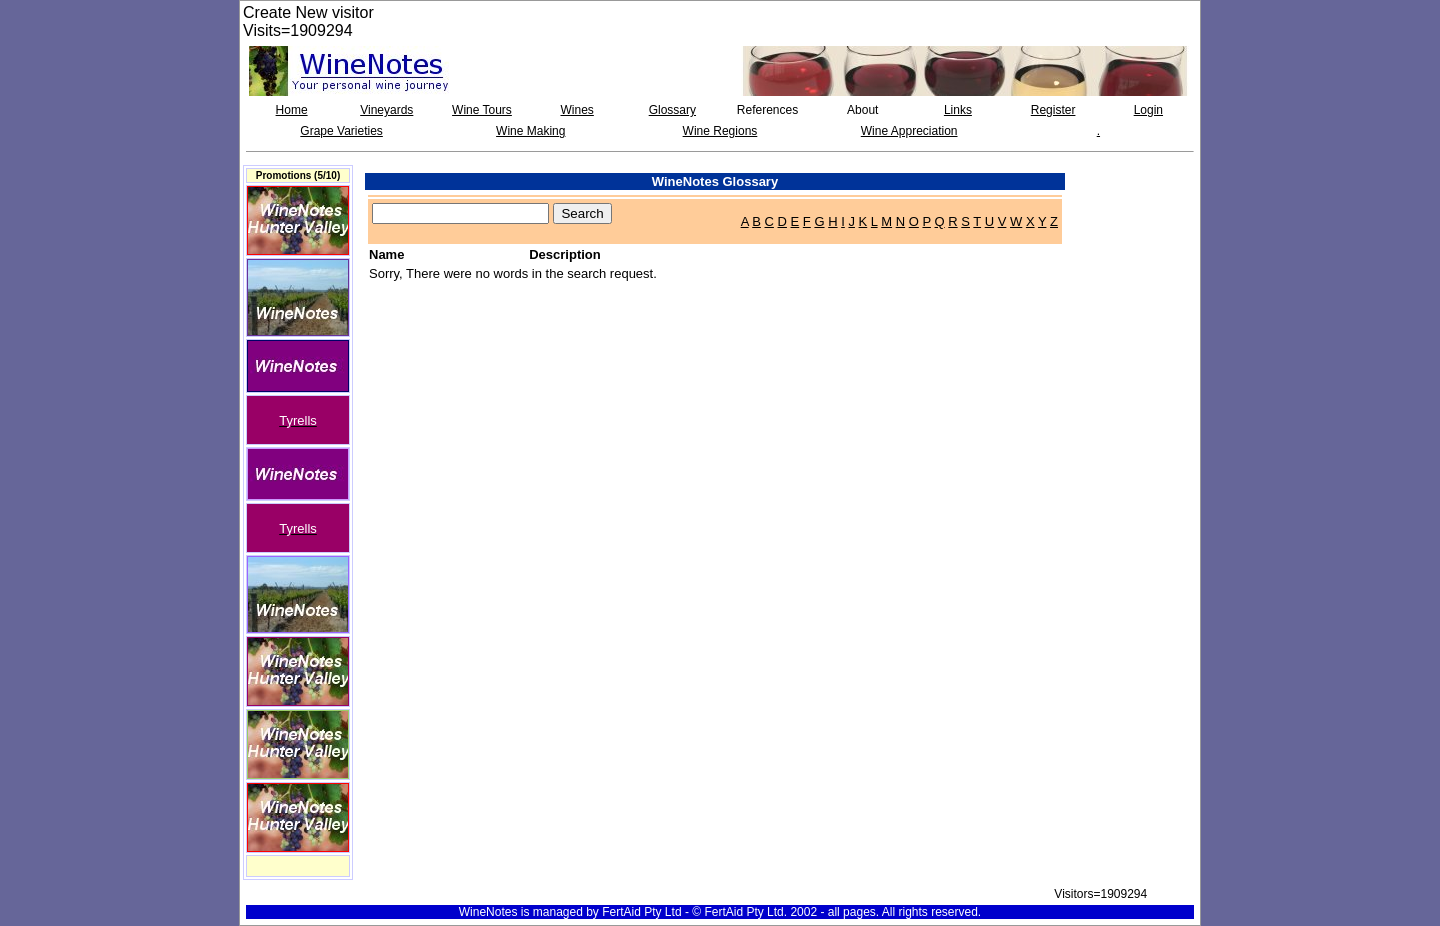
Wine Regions (720, 131)
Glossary (672, 110)
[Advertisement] (1137, 210)
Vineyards (386, 110)
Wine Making (530, 131)
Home (292, 110)
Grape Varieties (341, 131)
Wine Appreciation (909, 131)
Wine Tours (482, 110)
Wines (576, 110)
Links (958, 110)
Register (1053, 110)
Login (1148, 110)
